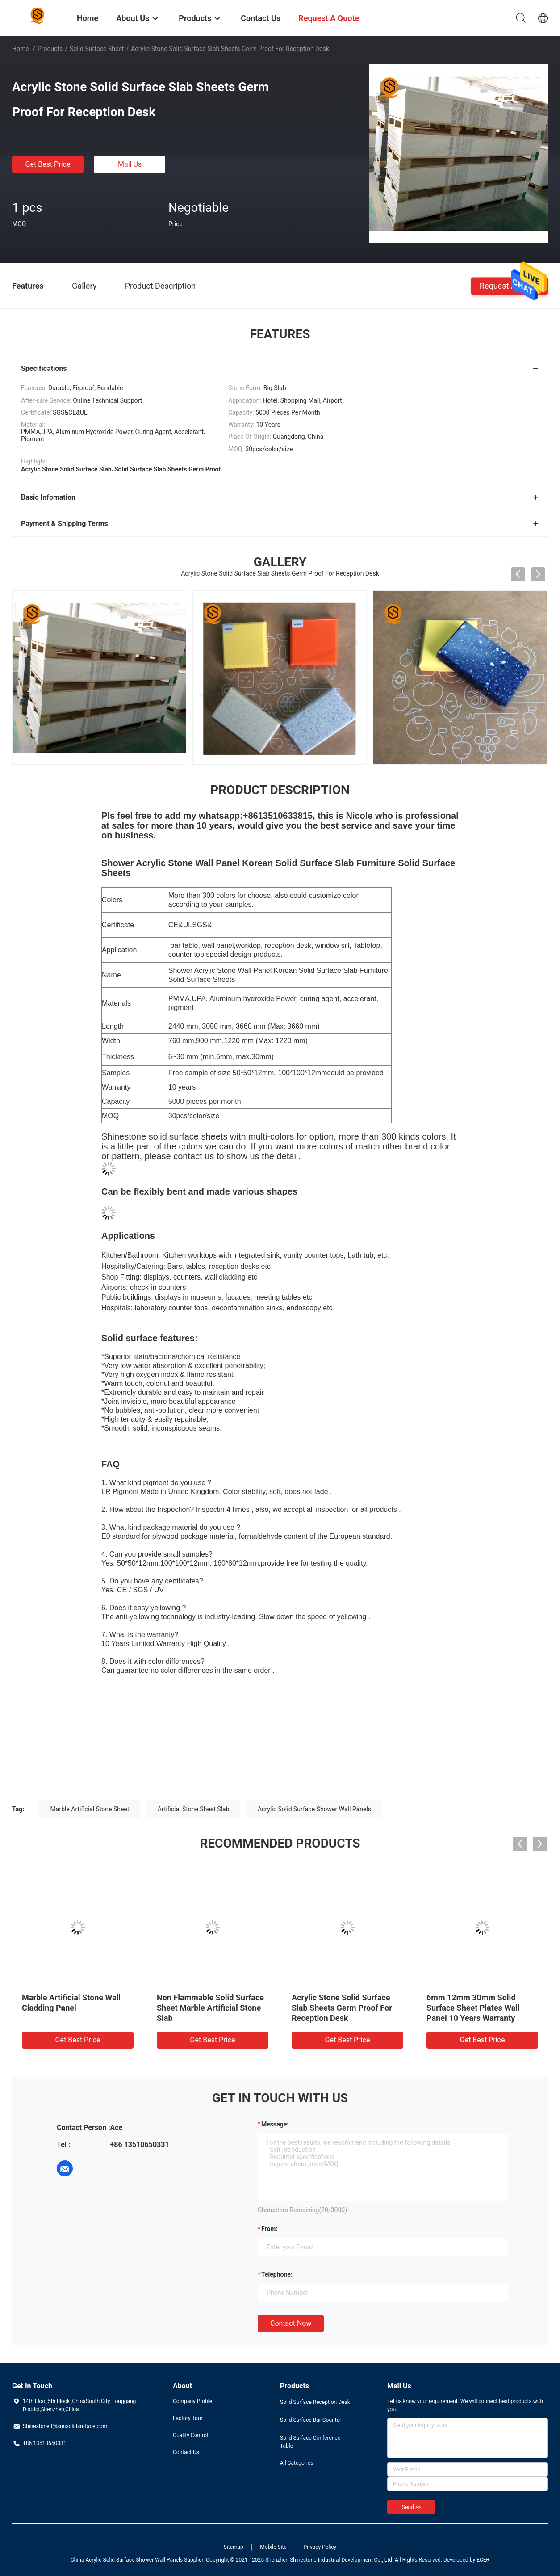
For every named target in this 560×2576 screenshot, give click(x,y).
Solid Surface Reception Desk (315, 2402)
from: (269, 2228)
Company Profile (192, 2401)
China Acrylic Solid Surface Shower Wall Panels (127, 2560)
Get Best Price (48, 164)
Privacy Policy (319, 2547)
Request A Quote (509, 285)
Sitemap (233, 2547)
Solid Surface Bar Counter (310, 2420)
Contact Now (290, 2323)
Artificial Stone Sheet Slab (194, 1809)
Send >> (411, 2507)
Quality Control (190, 2435)
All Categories (296, 2463)
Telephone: (277, 2274)
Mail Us (130, 164)
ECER (482, 2560)
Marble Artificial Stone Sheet (90, 1809)
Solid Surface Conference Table (310, 2442)
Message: (274, 2124)
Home (20, 48)
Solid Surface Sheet (97, 48)
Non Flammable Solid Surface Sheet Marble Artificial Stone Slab (210, 2008)
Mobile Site (273, 2547)
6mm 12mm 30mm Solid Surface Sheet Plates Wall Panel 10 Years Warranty (473, 2008)
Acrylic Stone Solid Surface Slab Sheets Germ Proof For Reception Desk (342, 2008)
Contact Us (186, 2452)
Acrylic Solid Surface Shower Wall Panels (314, 1809)
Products (50, 48)
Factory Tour (188, 2418)
